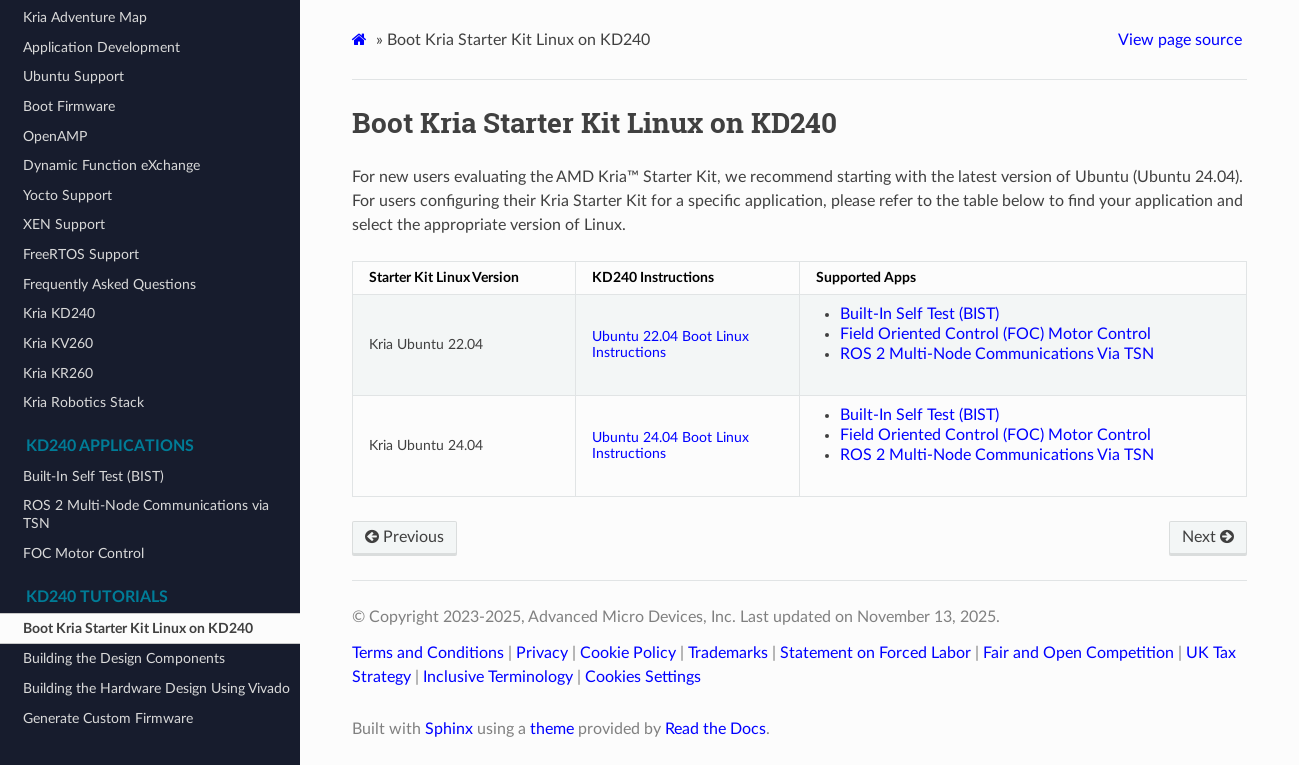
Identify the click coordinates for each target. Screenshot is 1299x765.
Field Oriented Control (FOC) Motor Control (995, 334)
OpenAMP (55, 136)
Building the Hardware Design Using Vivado (156, 688)
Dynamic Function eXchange (111, 165)
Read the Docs (715, 729)
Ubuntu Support (73, 76)
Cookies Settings (643, 677)
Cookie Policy (628, 653)
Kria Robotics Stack (83, 402)
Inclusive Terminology (498, 677)
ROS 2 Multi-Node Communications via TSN (146, 514)
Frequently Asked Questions (109, 284)
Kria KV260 (58, 343)
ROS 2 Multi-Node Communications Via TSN (997, 354)
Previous (404, 537)
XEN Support (64, 224)
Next (1208, 537)
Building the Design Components (124, 658)
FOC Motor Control (83, 553)
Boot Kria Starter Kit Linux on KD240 (138, 628)
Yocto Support (67, 195)
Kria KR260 (58, 373)
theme (552, 729)
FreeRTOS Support (81, 254)
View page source (1180, 40)
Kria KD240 (59, 313)
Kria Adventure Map (85, 17)
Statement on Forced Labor (875, 653)
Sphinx (449, 729)
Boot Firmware (69, 106)
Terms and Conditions (428, 653)
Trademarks (728, 653)
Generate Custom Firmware (108, 718)
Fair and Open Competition (1078, 653)
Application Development (101, 47)
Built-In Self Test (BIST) (93, 476)
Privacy (542, 653)
